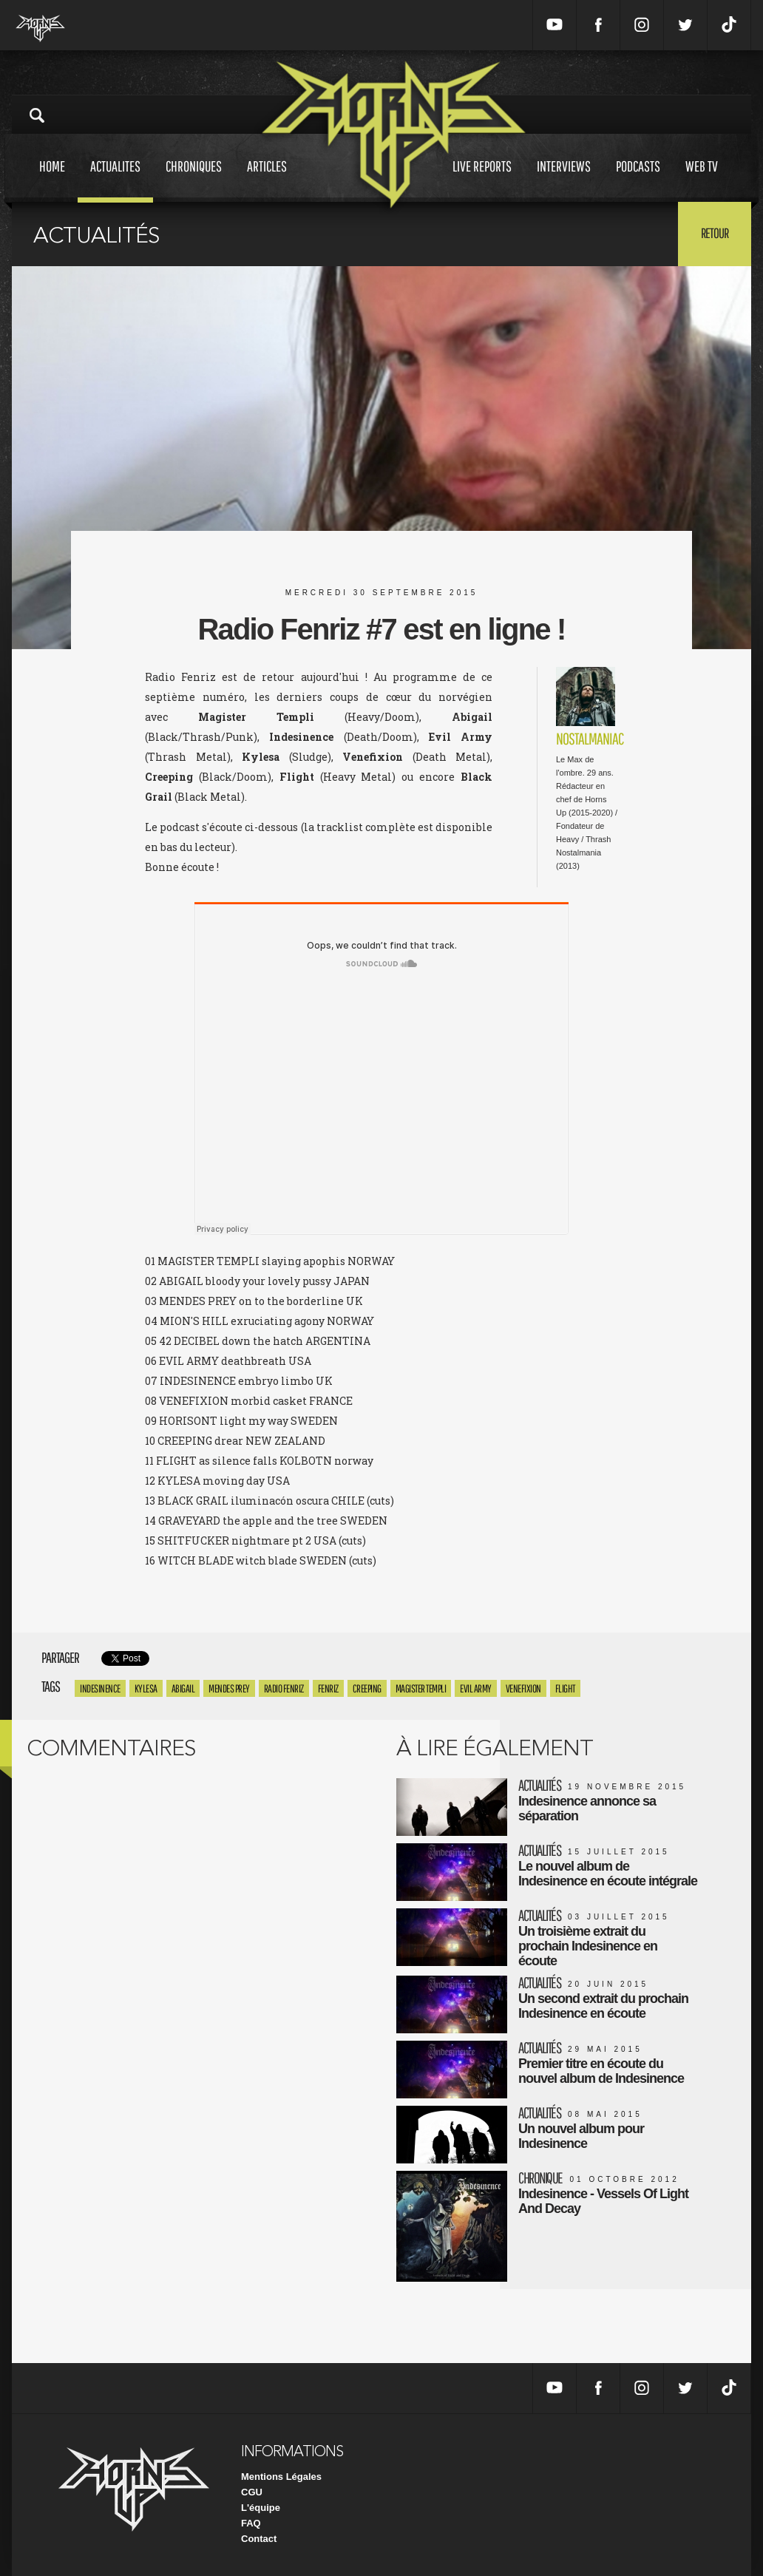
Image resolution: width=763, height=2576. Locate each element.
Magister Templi (421, 1688)
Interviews (563, 180)
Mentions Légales (281, 2476)
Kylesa (146, 1688)
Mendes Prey (229, 1688)
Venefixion (523, 1688)
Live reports (482, 180)
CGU (251, 2492)
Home (52, 180)
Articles (266, 180)
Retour (714, 233)
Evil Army (476, 1688)
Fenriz (328, 1688)
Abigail (183, 1688)
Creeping (367, 1688)
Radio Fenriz (284, 1688)
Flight (565, 1688)
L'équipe (260, 2507)
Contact (259, 2538)
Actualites (115, 180)
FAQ (251, 2523)
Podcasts (638, 180)
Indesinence (100, 1688)
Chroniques (193, 180)
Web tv (701, 180)
